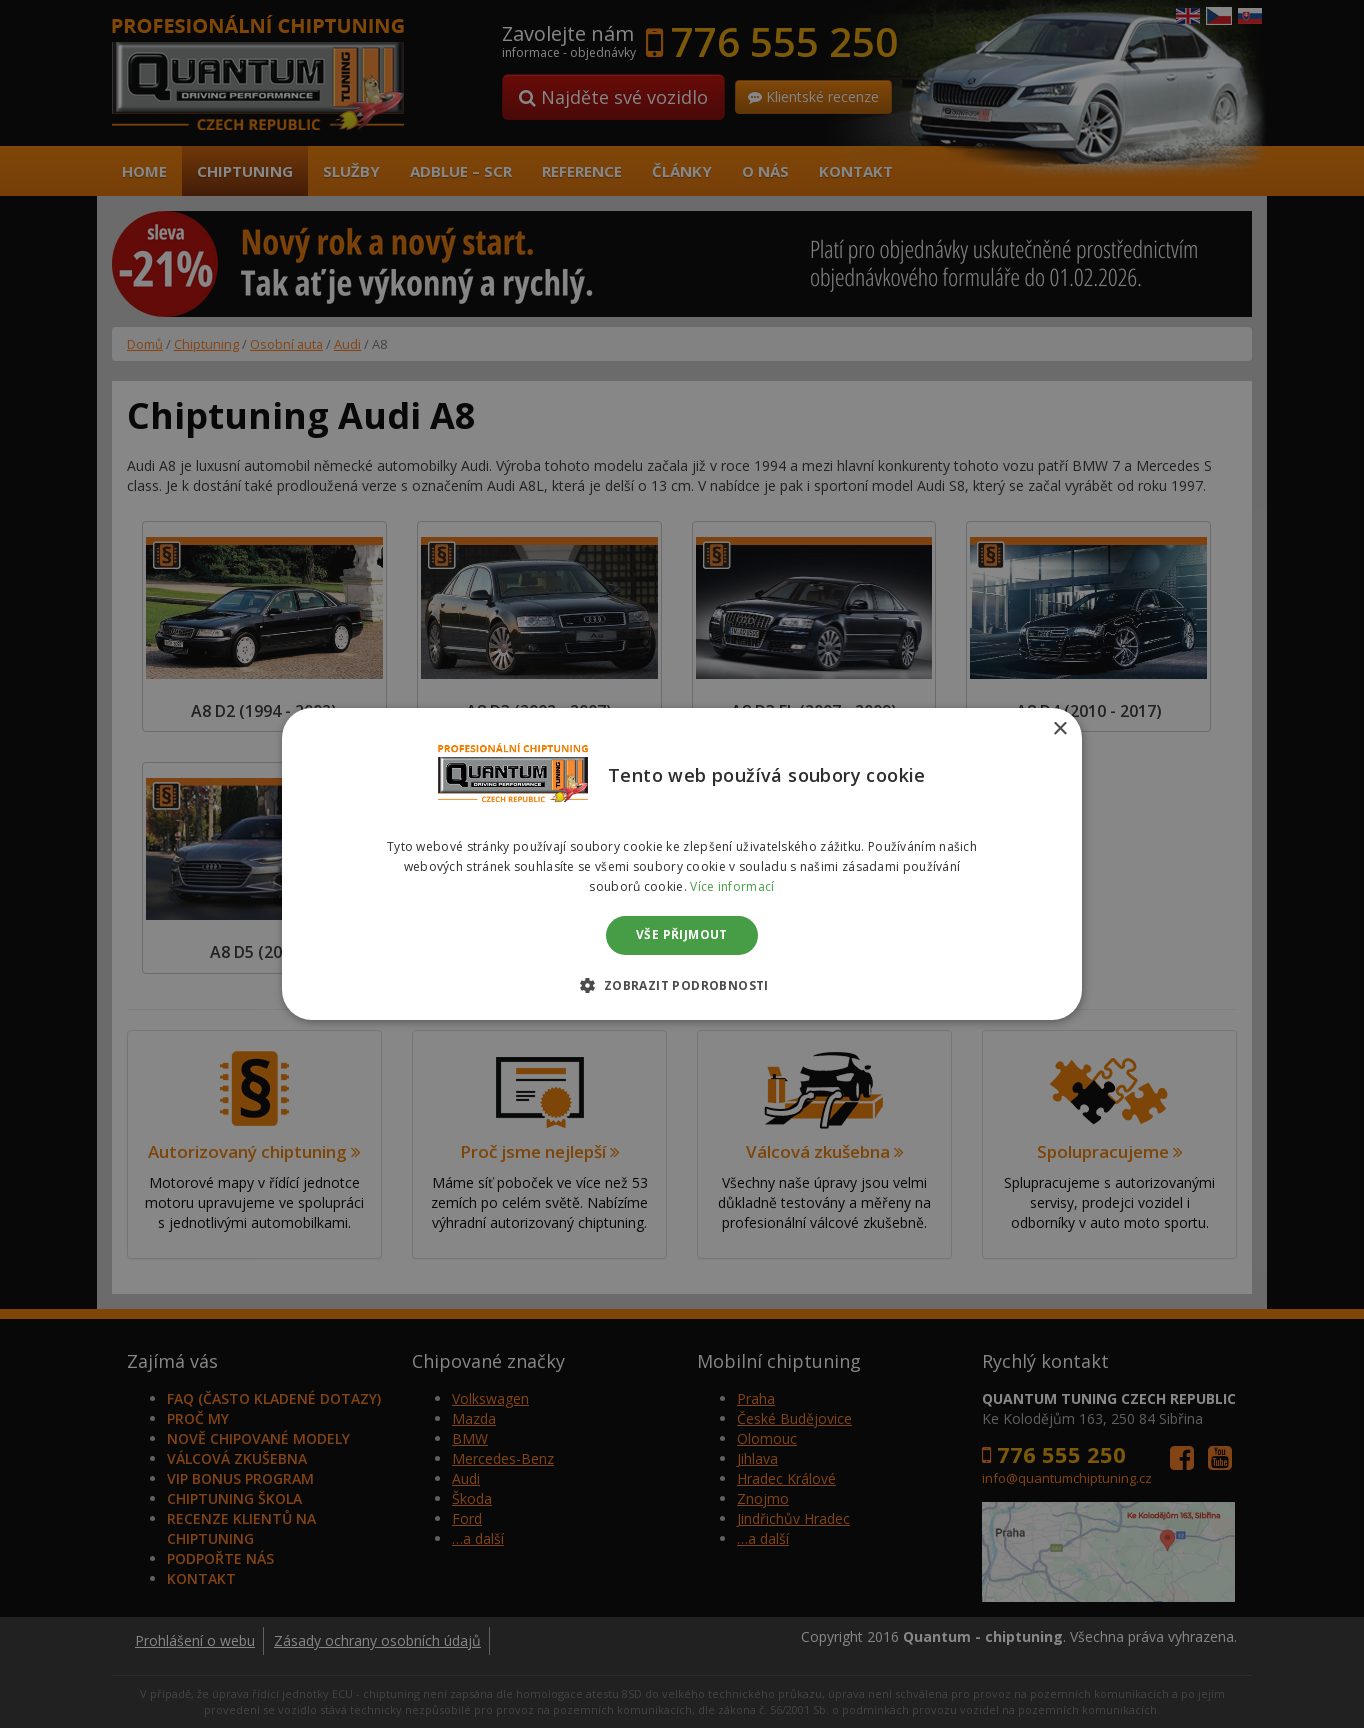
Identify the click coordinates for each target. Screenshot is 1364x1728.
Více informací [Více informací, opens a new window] (732, 886)
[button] (681, 985)
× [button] (1059, 729)
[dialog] (682, 864)
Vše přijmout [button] (682, 935)
